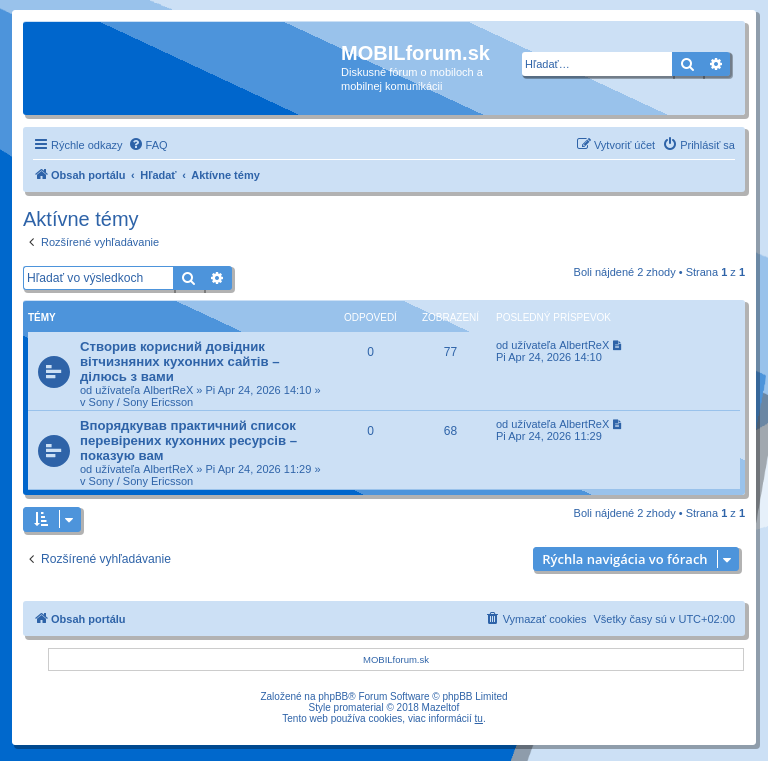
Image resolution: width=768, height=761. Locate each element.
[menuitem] (148, 145)
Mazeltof (441, 707)
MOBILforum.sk (396, 659)
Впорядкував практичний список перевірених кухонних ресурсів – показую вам (188, 440)
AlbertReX (168, 390)
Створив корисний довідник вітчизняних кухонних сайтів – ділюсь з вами (180, 361)
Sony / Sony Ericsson (141, 402)
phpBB (333, 696)
